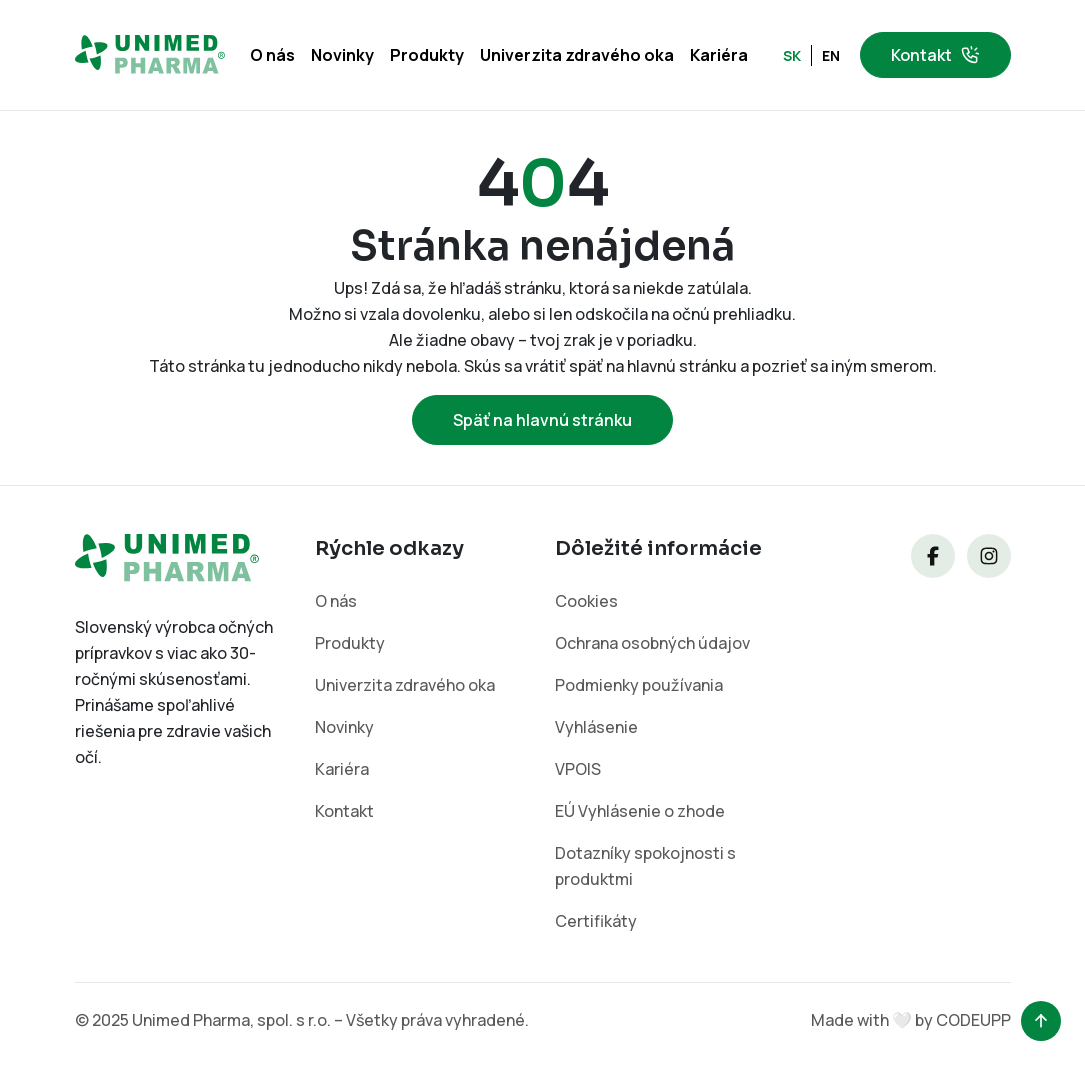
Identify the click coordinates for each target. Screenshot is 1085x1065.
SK (792, 55)
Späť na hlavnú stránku (542, 420)
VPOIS (578, 769)
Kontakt (935, 55)
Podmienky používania (639, 685)
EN (831, 55)
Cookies (586, 601)
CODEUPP (973, 1020)
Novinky (342, 55)
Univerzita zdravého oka (577, 55)
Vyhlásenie (596, 727)
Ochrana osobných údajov (652, 643)
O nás (272, 55)
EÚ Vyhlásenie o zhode (640, 811)
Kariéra (719, 55)
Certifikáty (596, 921)
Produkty (427, 55)
